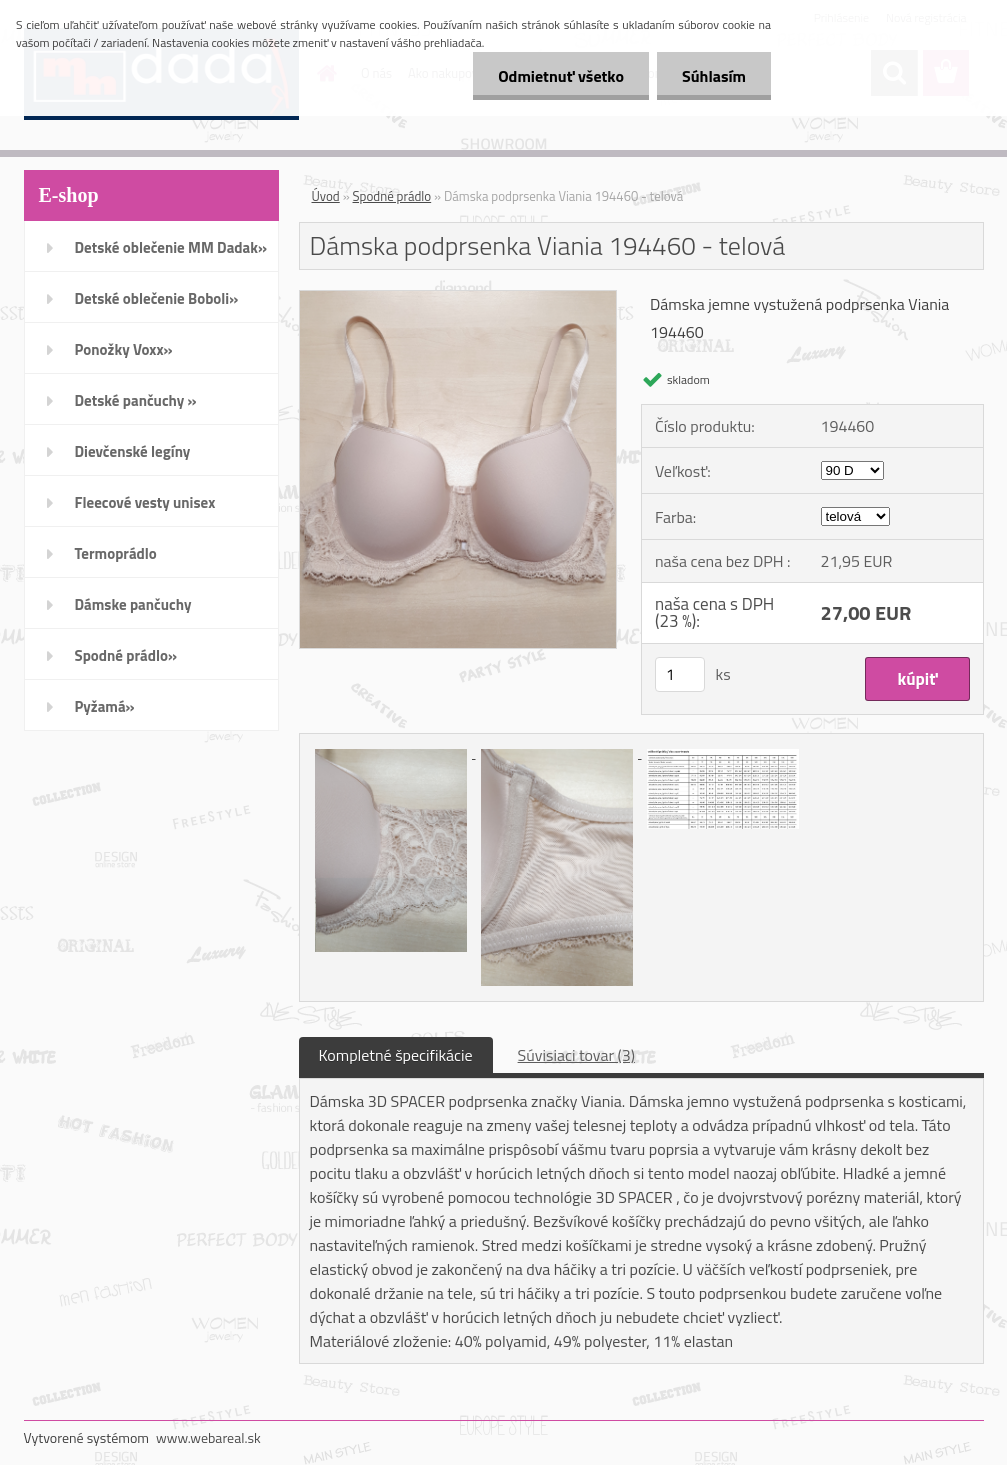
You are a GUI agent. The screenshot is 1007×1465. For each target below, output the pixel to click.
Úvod (326, 196)
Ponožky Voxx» (124, 349)
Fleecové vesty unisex (145, 502)
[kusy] (680, 674)
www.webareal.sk (208, 1437)
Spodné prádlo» (126, 655)
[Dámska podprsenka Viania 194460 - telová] (458, 299)
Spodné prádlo (392, 196)
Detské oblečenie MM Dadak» (171, 247)
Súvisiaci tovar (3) (576, 1055)
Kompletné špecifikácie (396, 1055)
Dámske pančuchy (133, 604)
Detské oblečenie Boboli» (157, 298)
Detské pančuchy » (136, 400)
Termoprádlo (116, 553)
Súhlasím (714, 76)
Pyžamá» (105, 706)
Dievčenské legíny (133, 451)
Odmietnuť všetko (561, 76)
